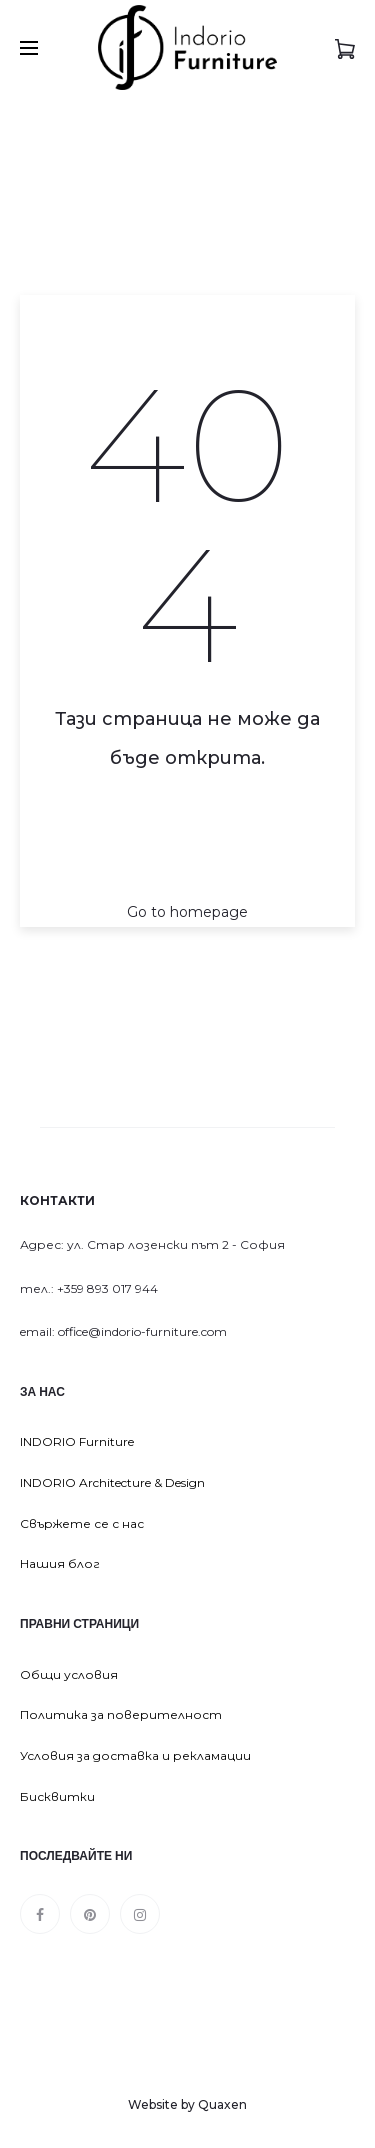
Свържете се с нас (82, 1523)
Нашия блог (60, 1563)
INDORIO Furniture (77, 1441)
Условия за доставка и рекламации (135, 1755)
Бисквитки (57, 1796)
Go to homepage (187, 912)
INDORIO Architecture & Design (112, 1482)
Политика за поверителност (121, 1714)
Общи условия (69, 1674)
